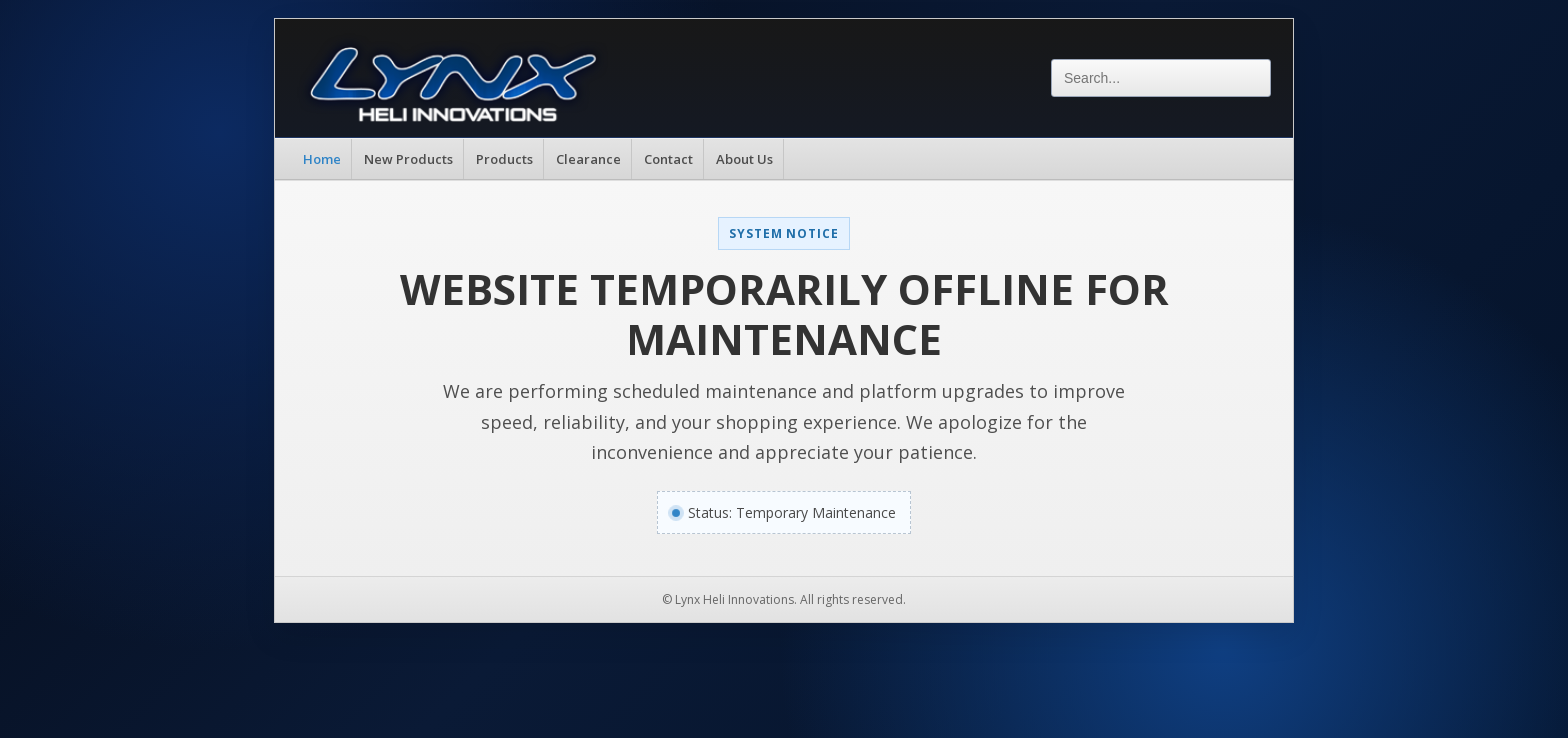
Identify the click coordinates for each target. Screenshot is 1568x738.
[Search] (1161, 78)
